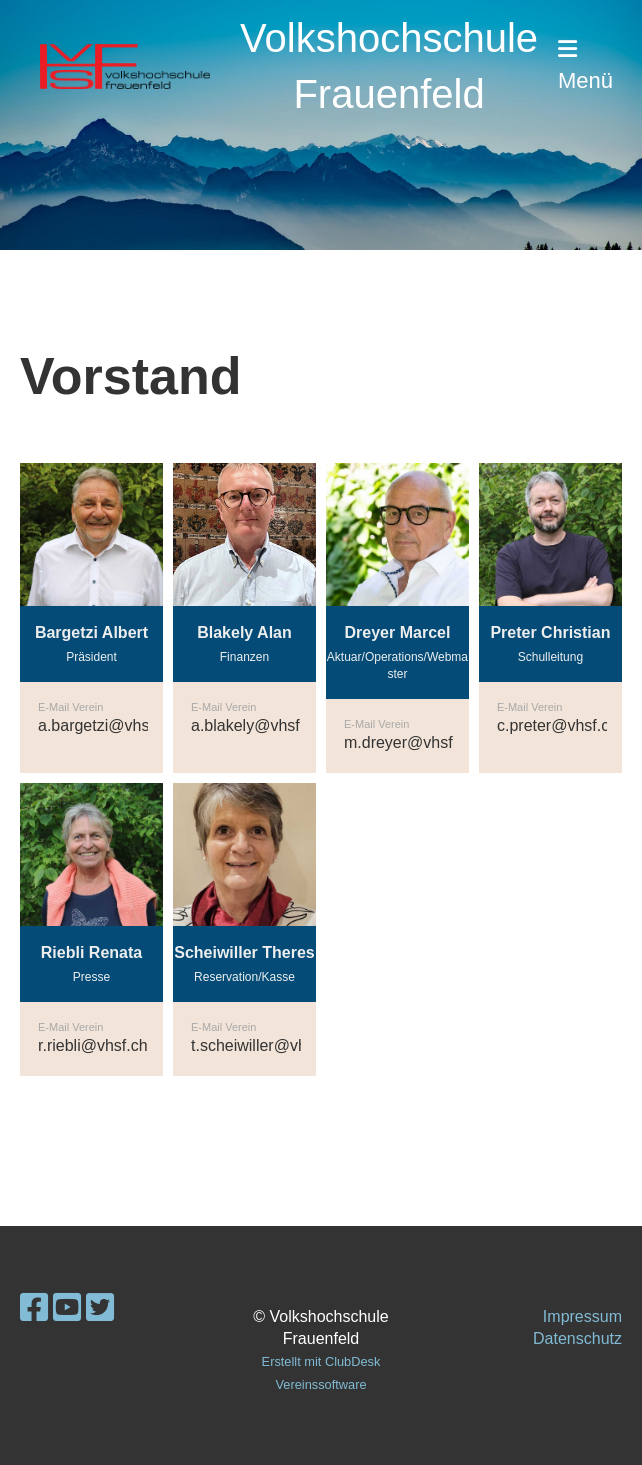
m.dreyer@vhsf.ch (409, 742)
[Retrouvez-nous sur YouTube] (67, 1308)
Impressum (582, 1316)
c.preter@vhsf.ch (557, 725)
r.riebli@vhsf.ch (93, 1045)
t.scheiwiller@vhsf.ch (266, 1045)
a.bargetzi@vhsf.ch (106, 725)
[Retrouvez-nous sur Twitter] (100, 1308)
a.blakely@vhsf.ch (256, 725)
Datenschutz (577, 1338)
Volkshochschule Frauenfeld (389, 66)
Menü (585, 65)
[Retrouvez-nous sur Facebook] (34, 1308)
